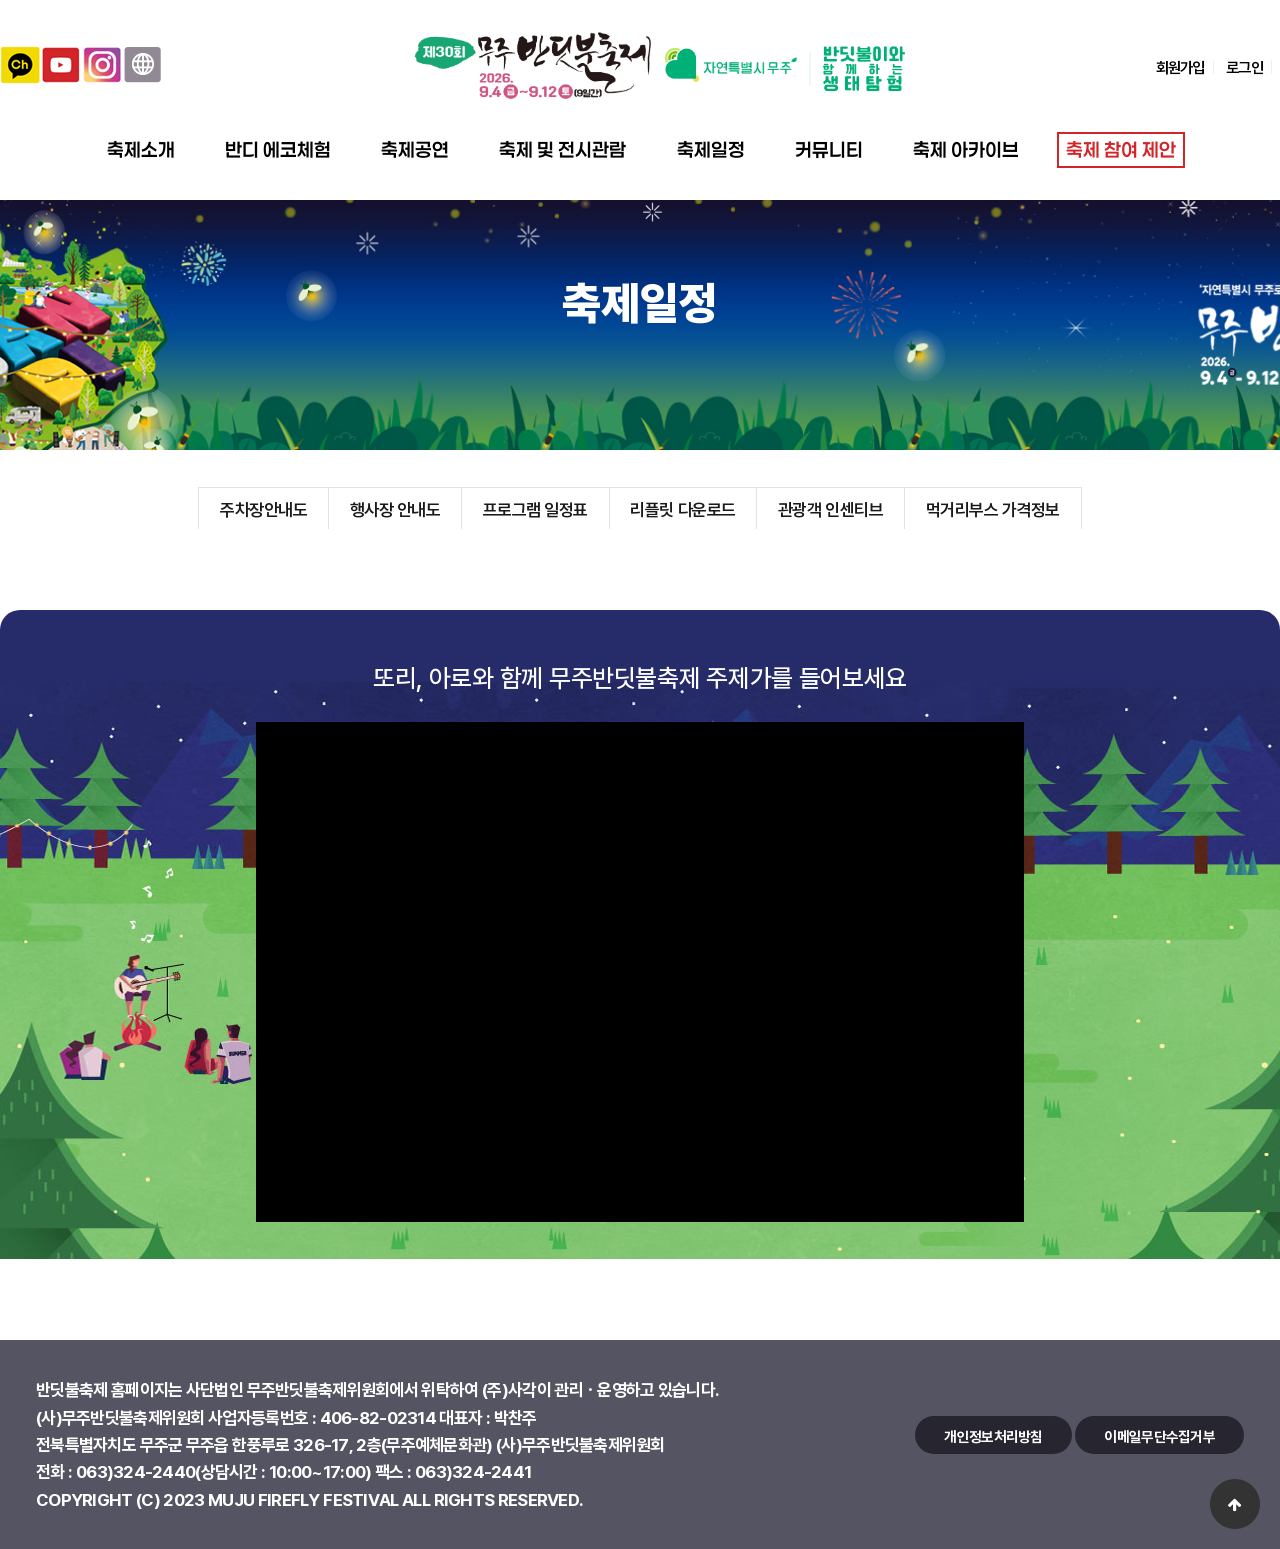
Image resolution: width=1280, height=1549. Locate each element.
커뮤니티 (829, 150)
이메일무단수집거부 (1159, 1436)
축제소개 (141, 150)
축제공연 (415, 150)
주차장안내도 (263, 509)
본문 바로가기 (0, 0)
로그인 (1244, 67)
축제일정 (711, 150)
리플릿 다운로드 (682, 509)
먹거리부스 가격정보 (993, 509)
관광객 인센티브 (830, 509)
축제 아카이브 (966, 150)
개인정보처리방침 (993, 1436)
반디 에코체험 (278, 150)
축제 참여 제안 (1121, 150)
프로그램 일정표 (535, 509)
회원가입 (1180, 67)
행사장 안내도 (395, 509)
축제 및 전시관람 (562, 150)
